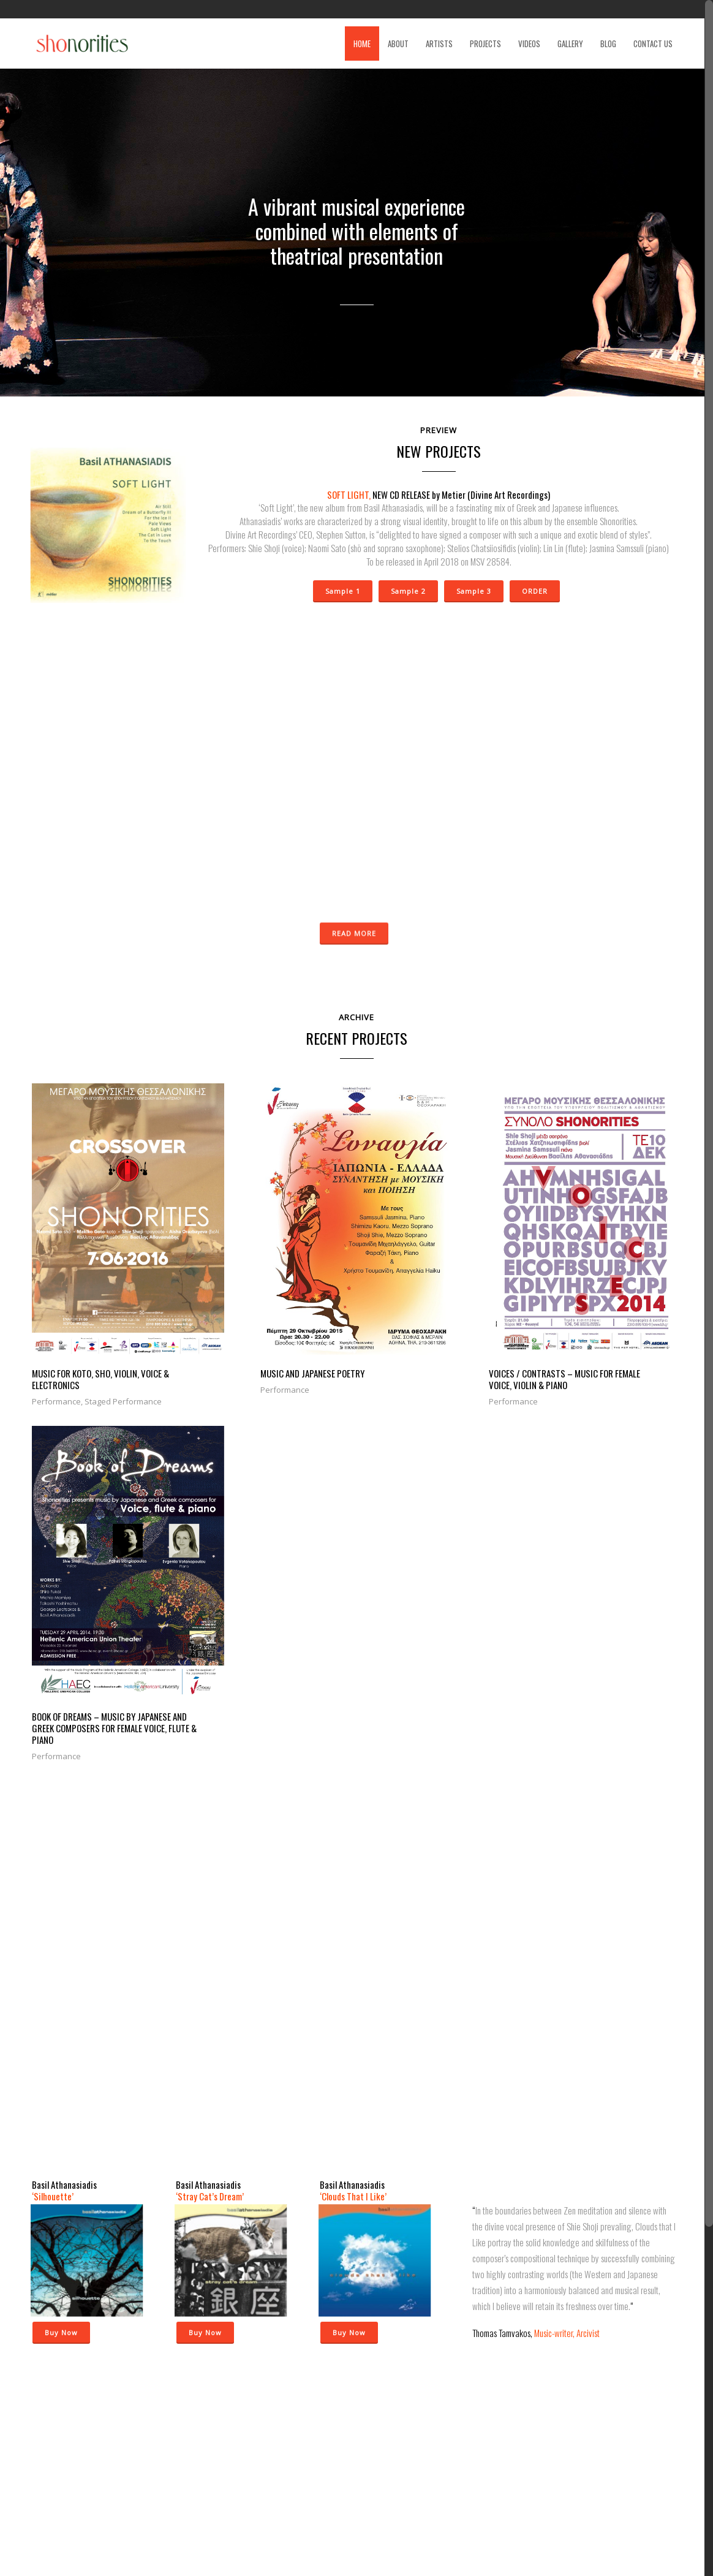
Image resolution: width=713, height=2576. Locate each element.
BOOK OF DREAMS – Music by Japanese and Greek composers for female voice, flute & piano (588, 1327)
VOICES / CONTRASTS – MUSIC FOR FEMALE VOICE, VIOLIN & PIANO (425, 1321)
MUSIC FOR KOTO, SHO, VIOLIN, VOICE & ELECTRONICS (97, 1321)
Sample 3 (473, 590)
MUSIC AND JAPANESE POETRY (249, 1315)
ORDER (534, 590)
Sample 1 (342, 590)
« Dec (230, 2496)
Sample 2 (407, 590)
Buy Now (60, 1928)
